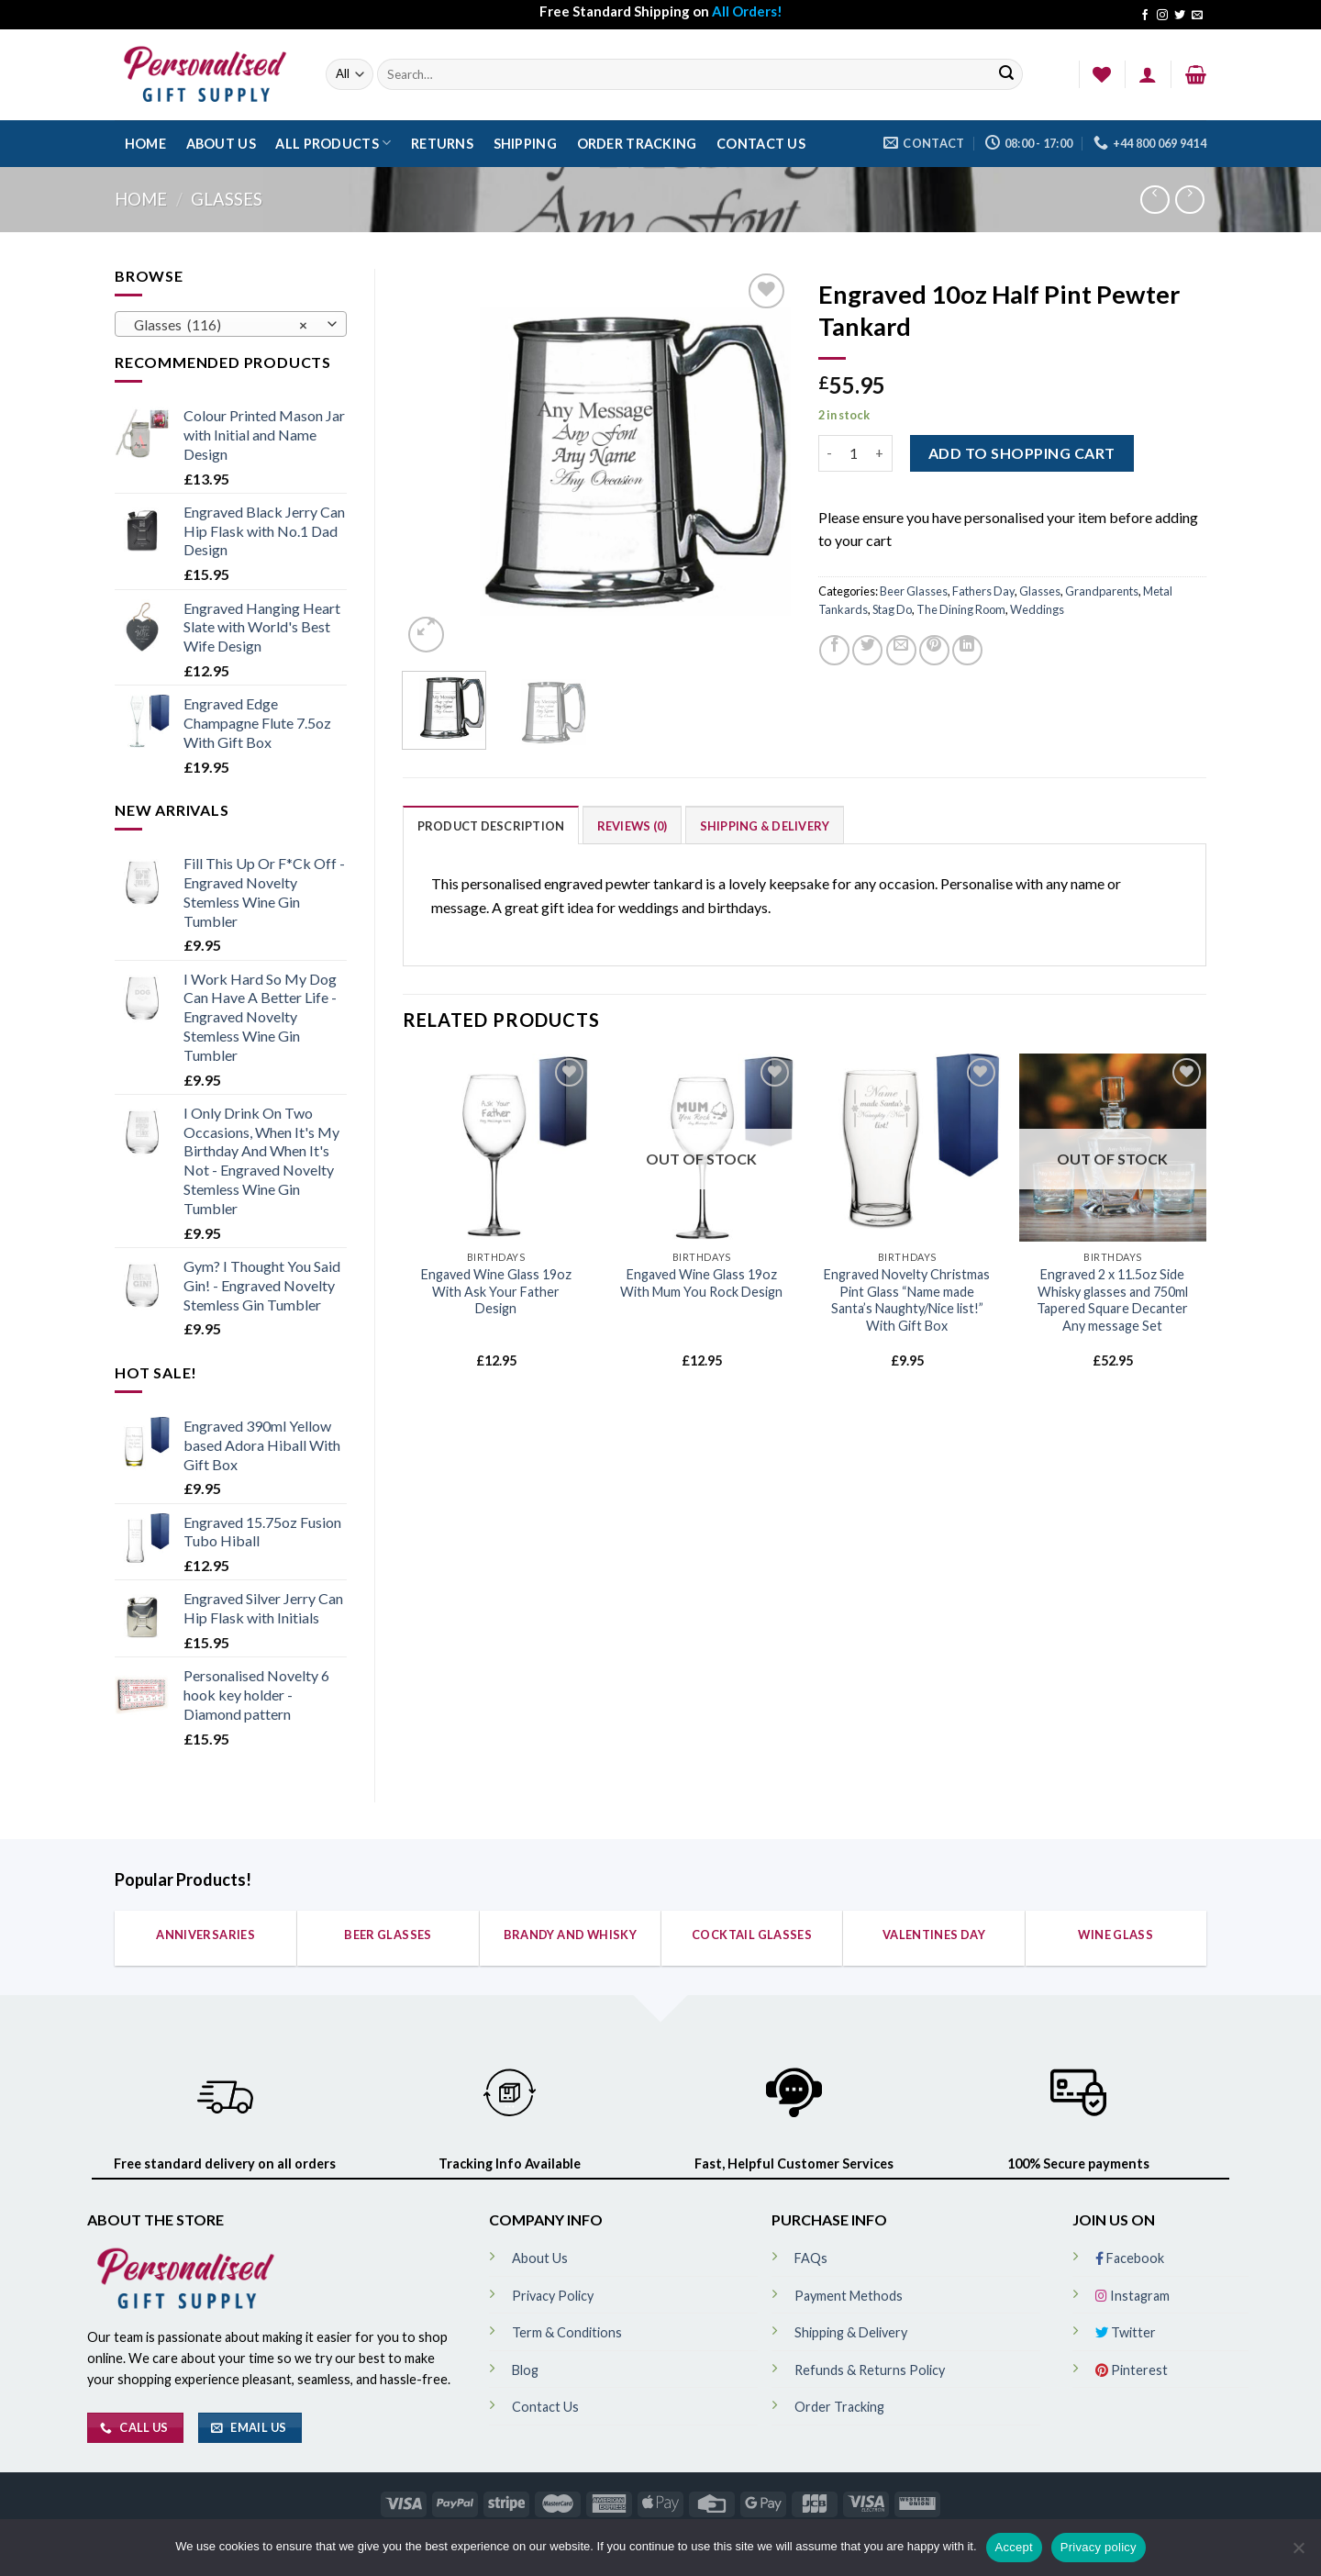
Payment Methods (848, 2295)
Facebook (1129, 2258)
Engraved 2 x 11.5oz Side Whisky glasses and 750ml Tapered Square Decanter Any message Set (1112, 1299)
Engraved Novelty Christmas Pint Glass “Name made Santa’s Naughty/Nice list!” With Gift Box (907, 1299)
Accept (1014, 2547)
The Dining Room (960, 609)
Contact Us (760, 143)
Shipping (525, 143)
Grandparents (1101, 591)
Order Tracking (637, 143)
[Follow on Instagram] (1162, 15)
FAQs (810, 2258)
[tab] (491, 825)
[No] (1298, 2553)
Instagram (1132, 2295)
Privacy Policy (553, 2295)
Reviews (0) (632, 826)
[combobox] (231, 324)
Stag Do (892, 609)
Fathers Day (983, 591)
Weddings (1037, 609)
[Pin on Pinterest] (934, 650)
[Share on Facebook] (834, 650)
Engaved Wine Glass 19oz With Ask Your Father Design (496, 1291)
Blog (525, 2370)
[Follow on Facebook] (1144, 15)
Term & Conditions (567, 2332)
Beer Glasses (914, 591)
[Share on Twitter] (867, 650)
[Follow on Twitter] (1179, 15)
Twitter (1125, 2332)
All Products (333, 142)
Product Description (491, 826)
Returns (442, 143)
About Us (221, 143)
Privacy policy (1098, 2547)
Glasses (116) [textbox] (220, 325)
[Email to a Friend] (901, 650)
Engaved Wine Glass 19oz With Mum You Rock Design (701, 1282)
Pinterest (1131, 2370)
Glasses (226, 199)
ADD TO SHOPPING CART (1022, 453)
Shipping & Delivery (765, 826)
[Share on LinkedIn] (967, 650)
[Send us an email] (1197, 15)
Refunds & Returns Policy (869, 2370)
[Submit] (1006, 75)
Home (145, 143)
